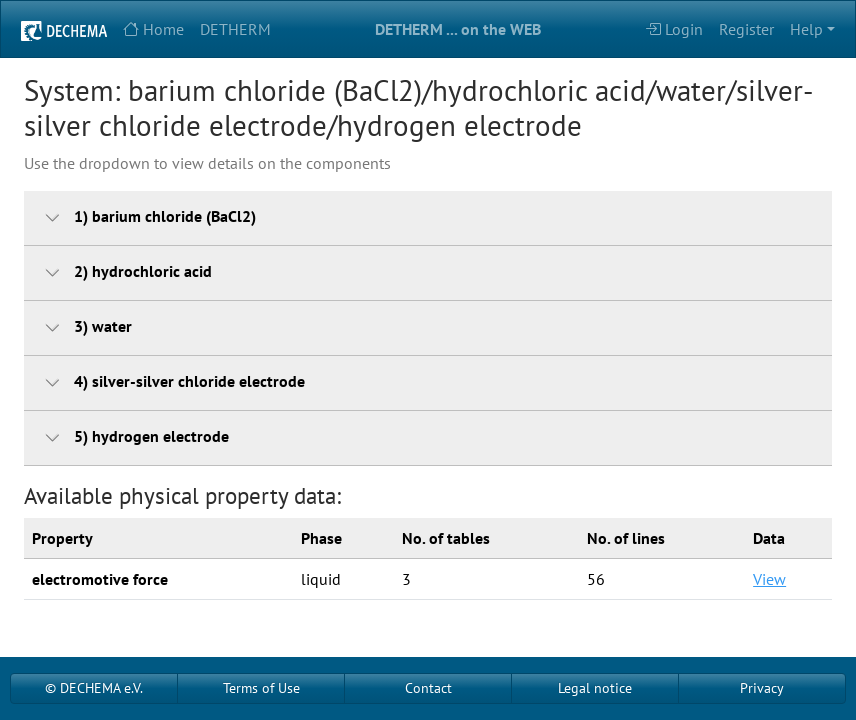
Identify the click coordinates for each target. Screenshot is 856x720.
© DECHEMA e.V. (94, 688)
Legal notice (595, 688)
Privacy (762, 688)
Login (674, 29)
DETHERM (235, 29)
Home (153, 29)
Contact (428, 688)
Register (746, 29)
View (769, 579)
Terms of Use (261, 688)
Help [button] (806, 29)
